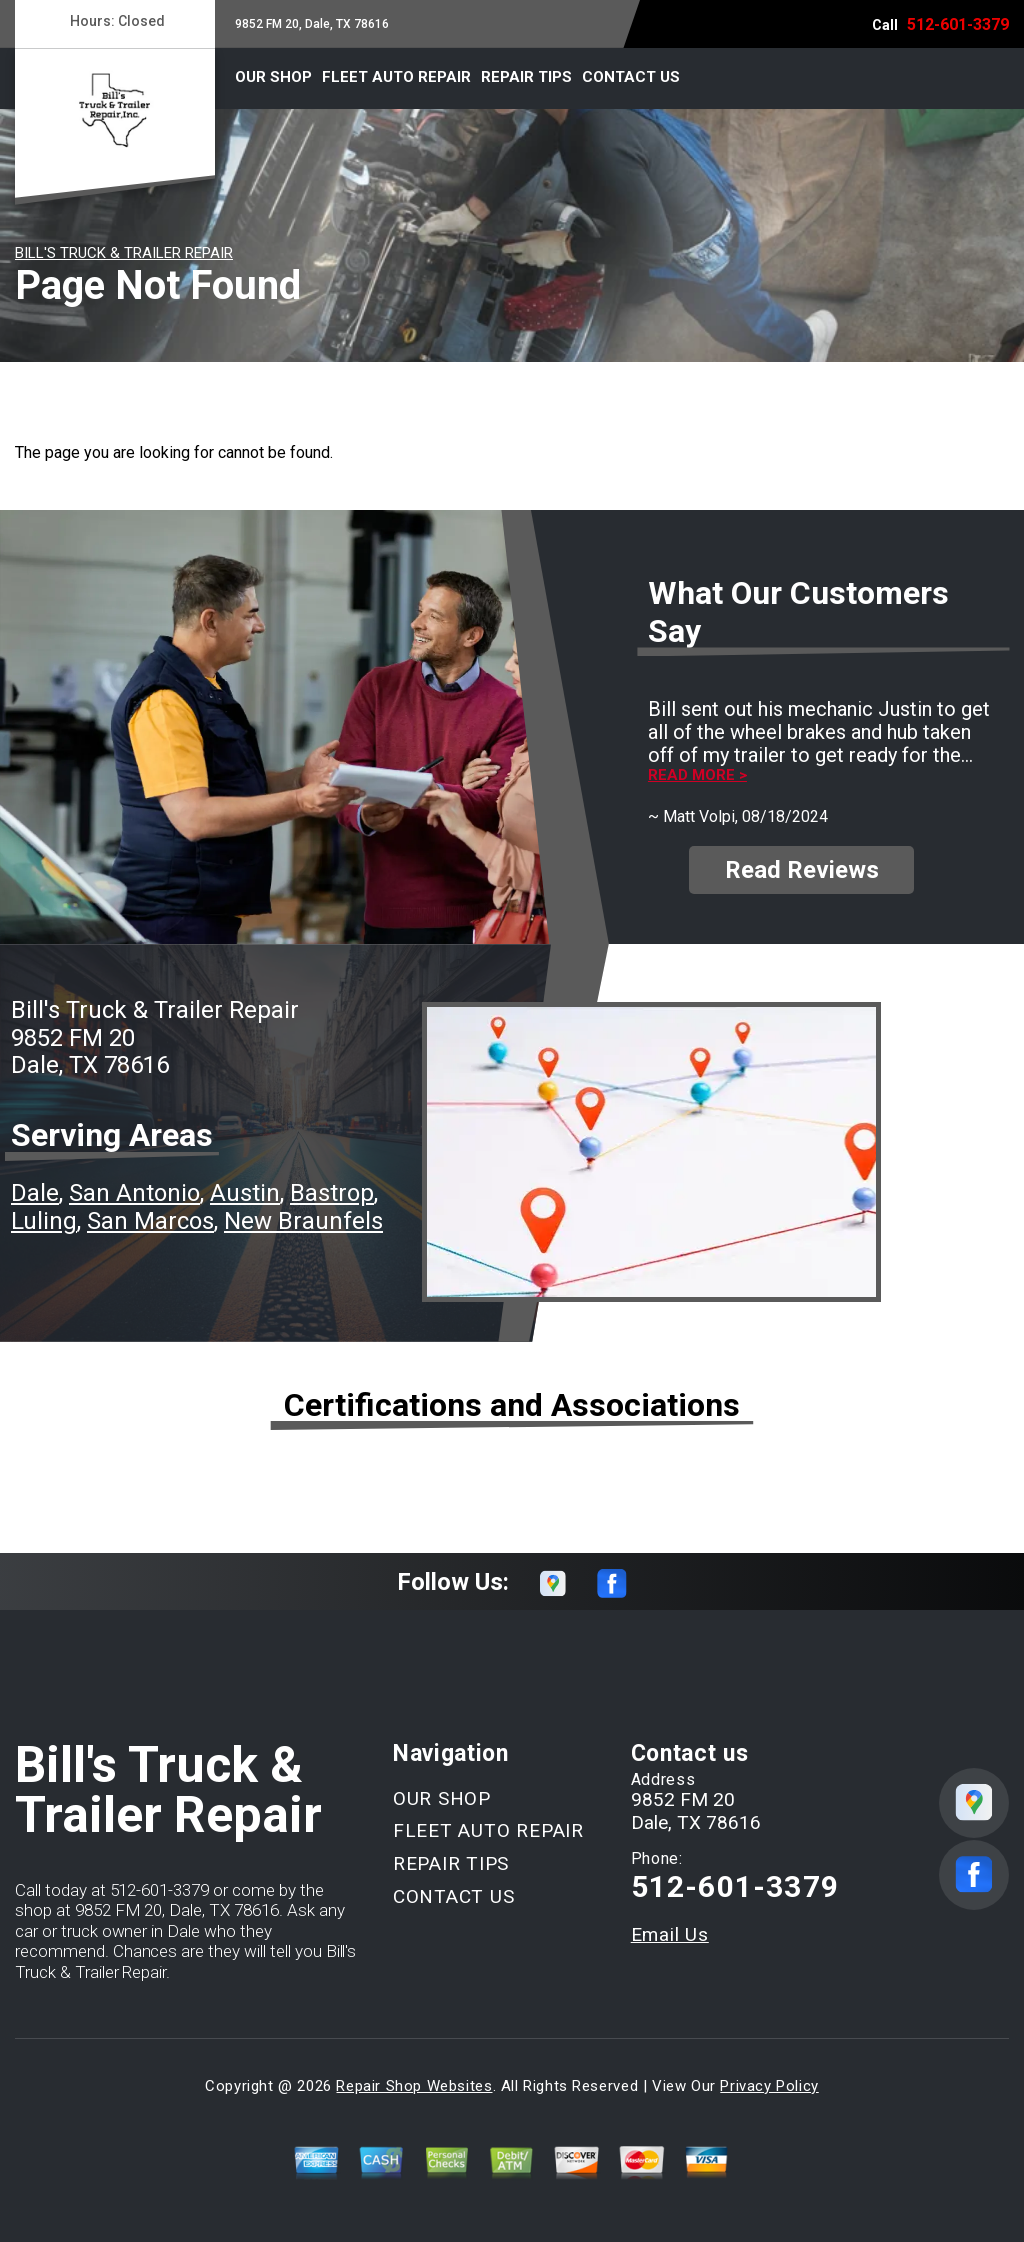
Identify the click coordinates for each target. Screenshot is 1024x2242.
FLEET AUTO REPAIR (396, 77)
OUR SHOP (273, 77)
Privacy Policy (769, 2086)
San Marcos (150, 1221)
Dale (35, 1193)
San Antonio (134, 1193)
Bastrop (332, 1193)
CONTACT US (631, 77)
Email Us (670, 1934)
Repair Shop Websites (414, 2086)
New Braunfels (303, 1221)
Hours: (115, 21)
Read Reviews (802, 870)
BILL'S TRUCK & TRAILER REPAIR (124, 253)
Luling (44, 1221)
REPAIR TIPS (526, 77)
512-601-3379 (958, 24)
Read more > (697, 775)
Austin (245, 1193)
